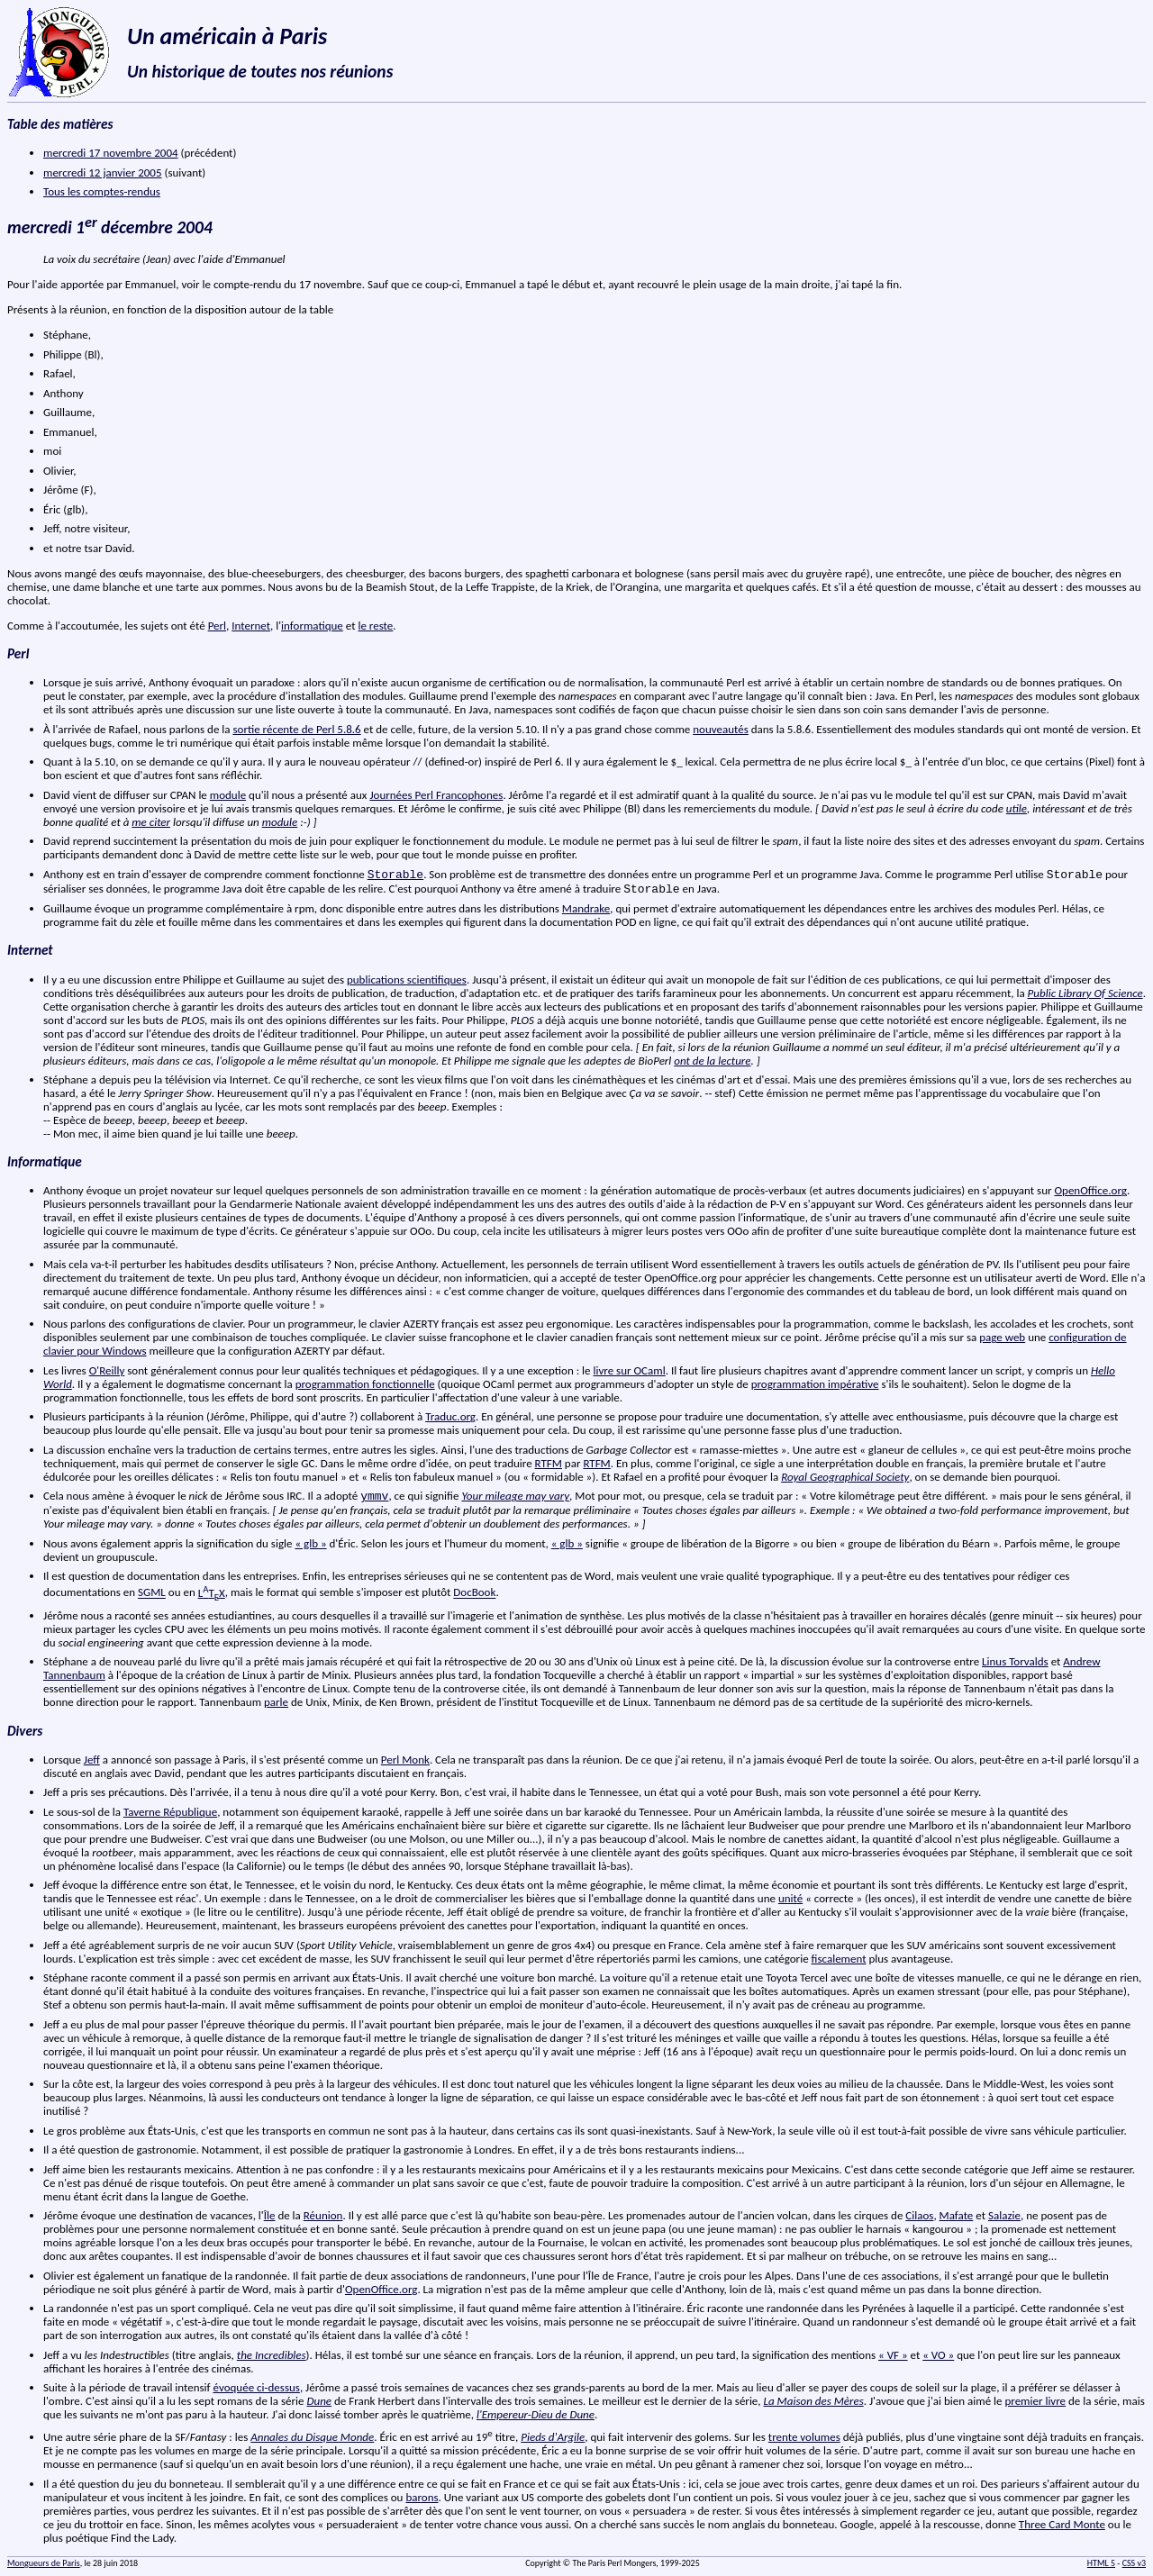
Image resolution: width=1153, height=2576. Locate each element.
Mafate (957, 2215)
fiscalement (839, 1958)
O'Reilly (107, 1370)
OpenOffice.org (1090, 1190)
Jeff (92, 1759)
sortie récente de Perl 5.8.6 (296, 729)
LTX (211, 1593)
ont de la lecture (712, 1060)
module (228, 795)
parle (276, 1702)
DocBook (474, 1593)
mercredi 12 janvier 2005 (102, 172)
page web (1002, 1337)
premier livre (1035, 2401)
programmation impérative (815, 1384)
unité (790, 1898)
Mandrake (586, 908)
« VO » (938, 2355)
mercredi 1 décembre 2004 (110, 227)
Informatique (44, 1162)
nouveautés (721, 729)
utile (1016, 808)
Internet (251, 625)
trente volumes (804, 2437)
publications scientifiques (407, 979)
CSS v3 (1134, 2563)
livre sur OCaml (630, 1370)
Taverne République (170, 1812)
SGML (152, 1593)
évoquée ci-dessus (256, 2387)
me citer (151, 822)
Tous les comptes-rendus (101, 191)
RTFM (548, 1463)
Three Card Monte (1062, 2524)
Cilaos (919, 2215)
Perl (217, 625)
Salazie (1004, 2215)
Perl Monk (405, 1759)
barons (421, 2497)
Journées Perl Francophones (436, 795)
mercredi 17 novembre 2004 (110, 152)
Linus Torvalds (1015, 1661)
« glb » (310, 1543)
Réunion (323, 2215)
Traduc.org (450, 1416)
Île (270, 2215)
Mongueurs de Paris (43, 2563)
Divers (24, 1731)
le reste (375, 625)
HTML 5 (1101, 2563)
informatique (312, 625)
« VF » (893, 2355)
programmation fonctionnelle (365, 1384)
